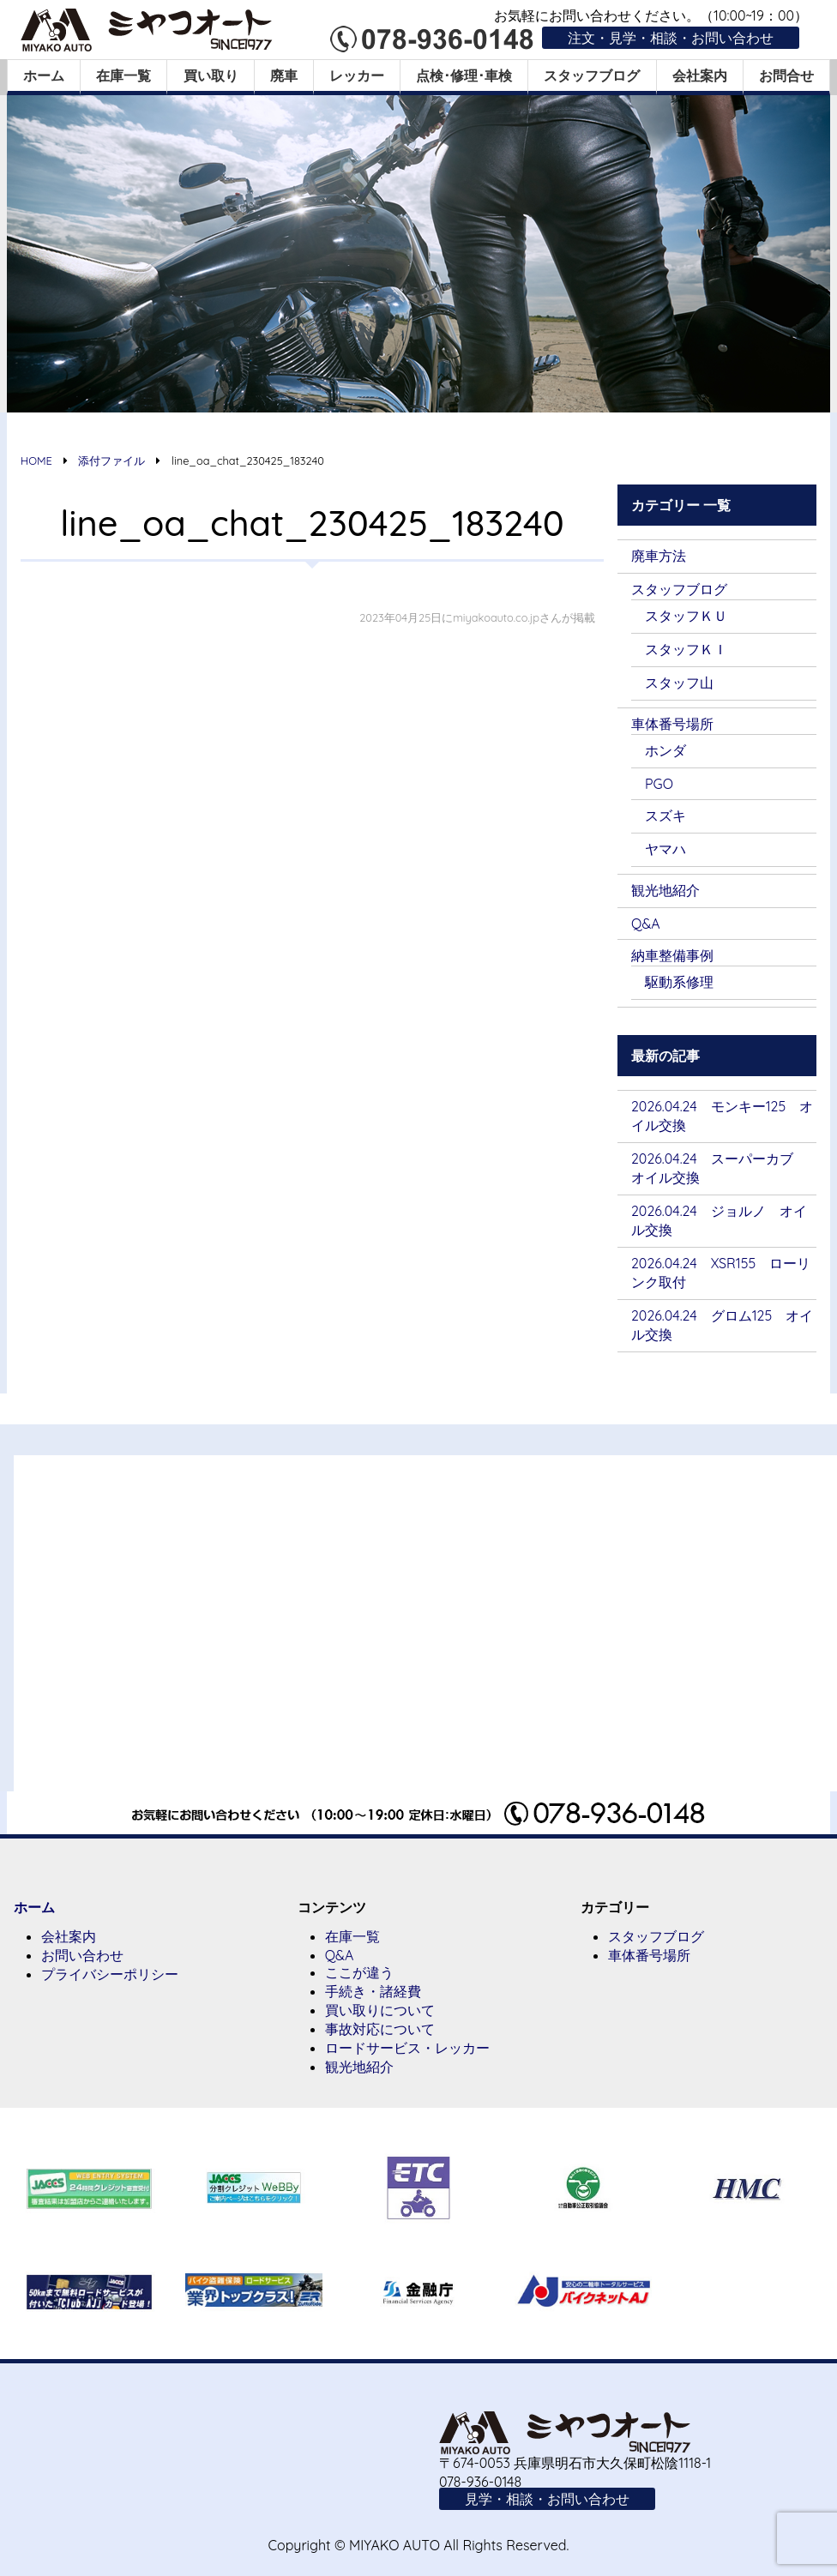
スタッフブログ (592, 75)
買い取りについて (380, 2010)
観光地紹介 (665, 890)
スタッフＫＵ (686, 615)
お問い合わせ (82, 1955)
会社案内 (699, 75)
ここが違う (359, 1972)
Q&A (645, 923)
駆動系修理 (679, 981)
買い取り (211, 75)
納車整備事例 (672, 955)
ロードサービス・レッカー (407, 2047)
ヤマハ (665, 849)
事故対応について (380, 2028)
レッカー (356, 75)
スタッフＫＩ (686, 649)
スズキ (665, 815)
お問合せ (786, 75)
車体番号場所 (672, 723)
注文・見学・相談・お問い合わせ (671, 37)
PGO (659, 783)
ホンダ (665, 750)
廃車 (284, 75)
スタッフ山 (679, 682)
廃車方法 (658, 555)
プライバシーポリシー (109, 1974)
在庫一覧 (123, 75)
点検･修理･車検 (464, 75)
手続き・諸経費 (373, 1991)
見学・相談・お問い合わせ (547, 2498)
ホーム (43, 75)
